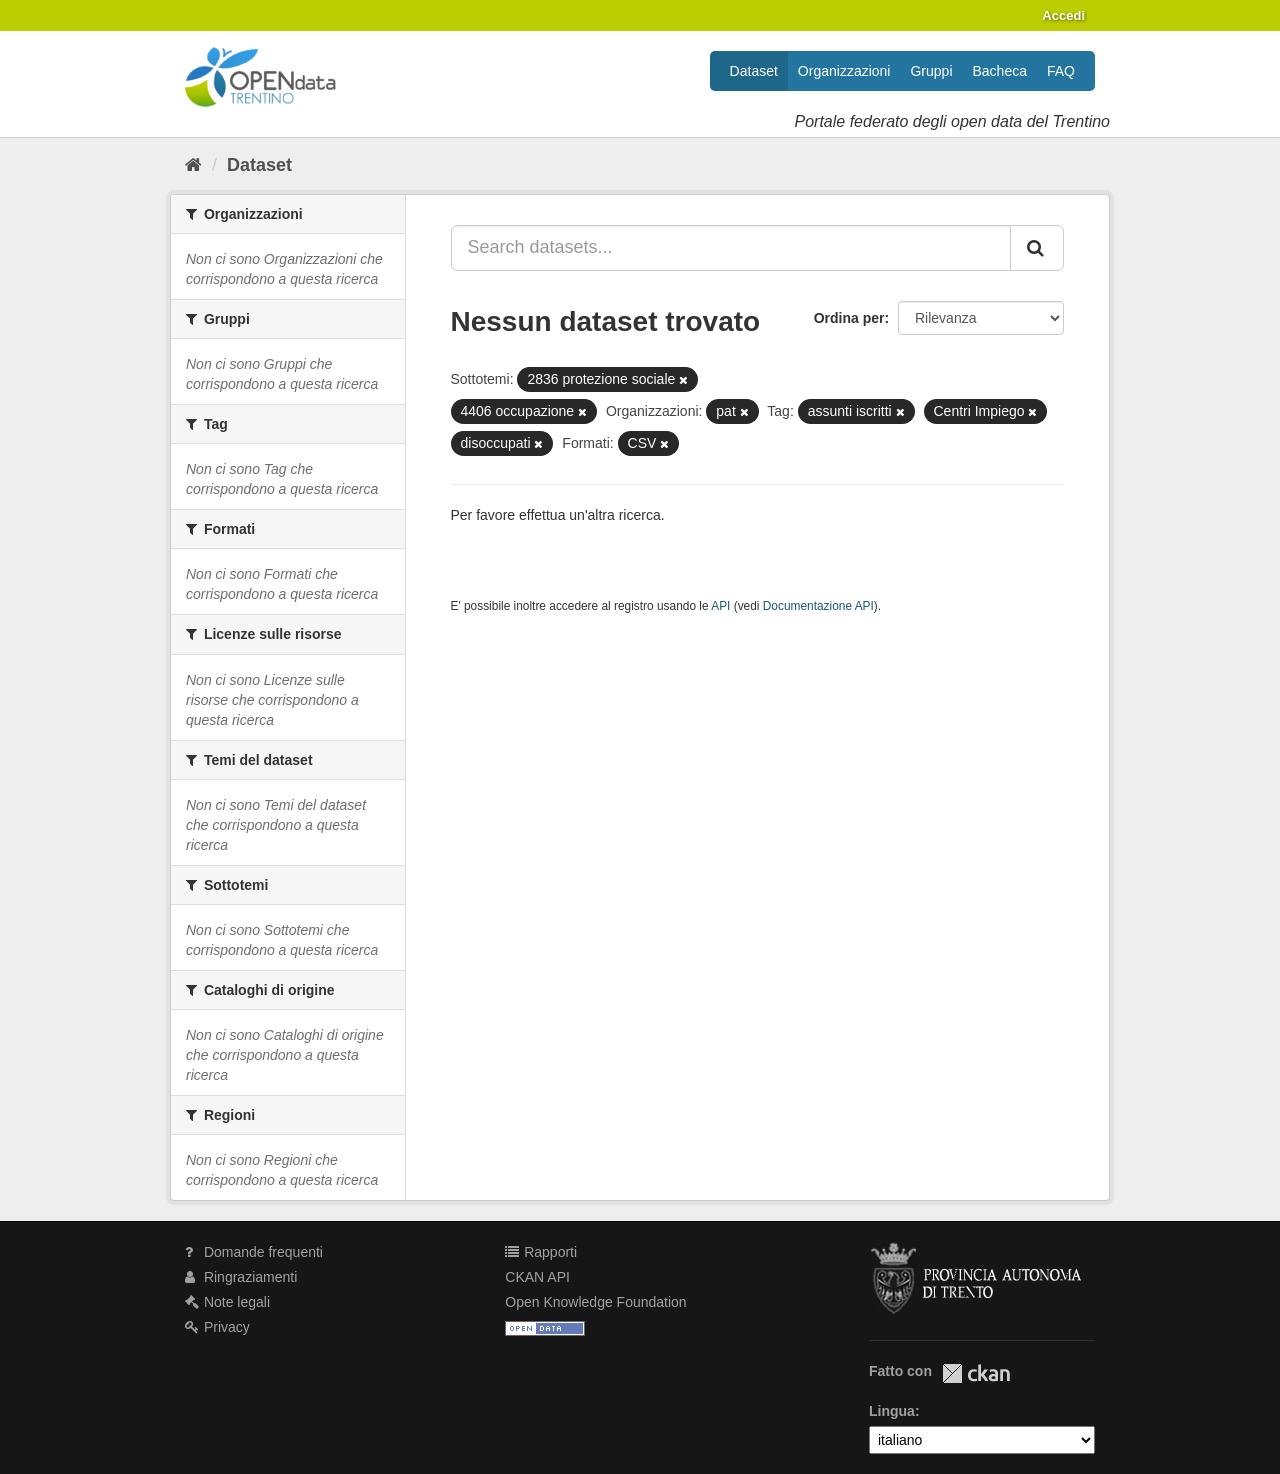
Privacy (217, 1327)
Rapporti (541, 1252)
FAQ (1061, 71)
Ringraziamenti (241, 1277)
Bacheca (1000, 71)
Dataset (754, 71)
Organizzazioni (844, 71)
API (720, 606)
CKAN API (537, 1277)
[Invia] (1037, 248)
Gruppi (931, 71)
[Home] (193, 165)
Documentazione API (818, 606)
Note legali (227, 1302)
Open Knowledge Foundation (595, 1302)
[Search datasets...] (731, 248)
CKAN (976, 1373)
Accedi (1063, 15)
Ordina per (849, 318)
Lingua (892, 1411)
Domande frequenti (254, 1252)
